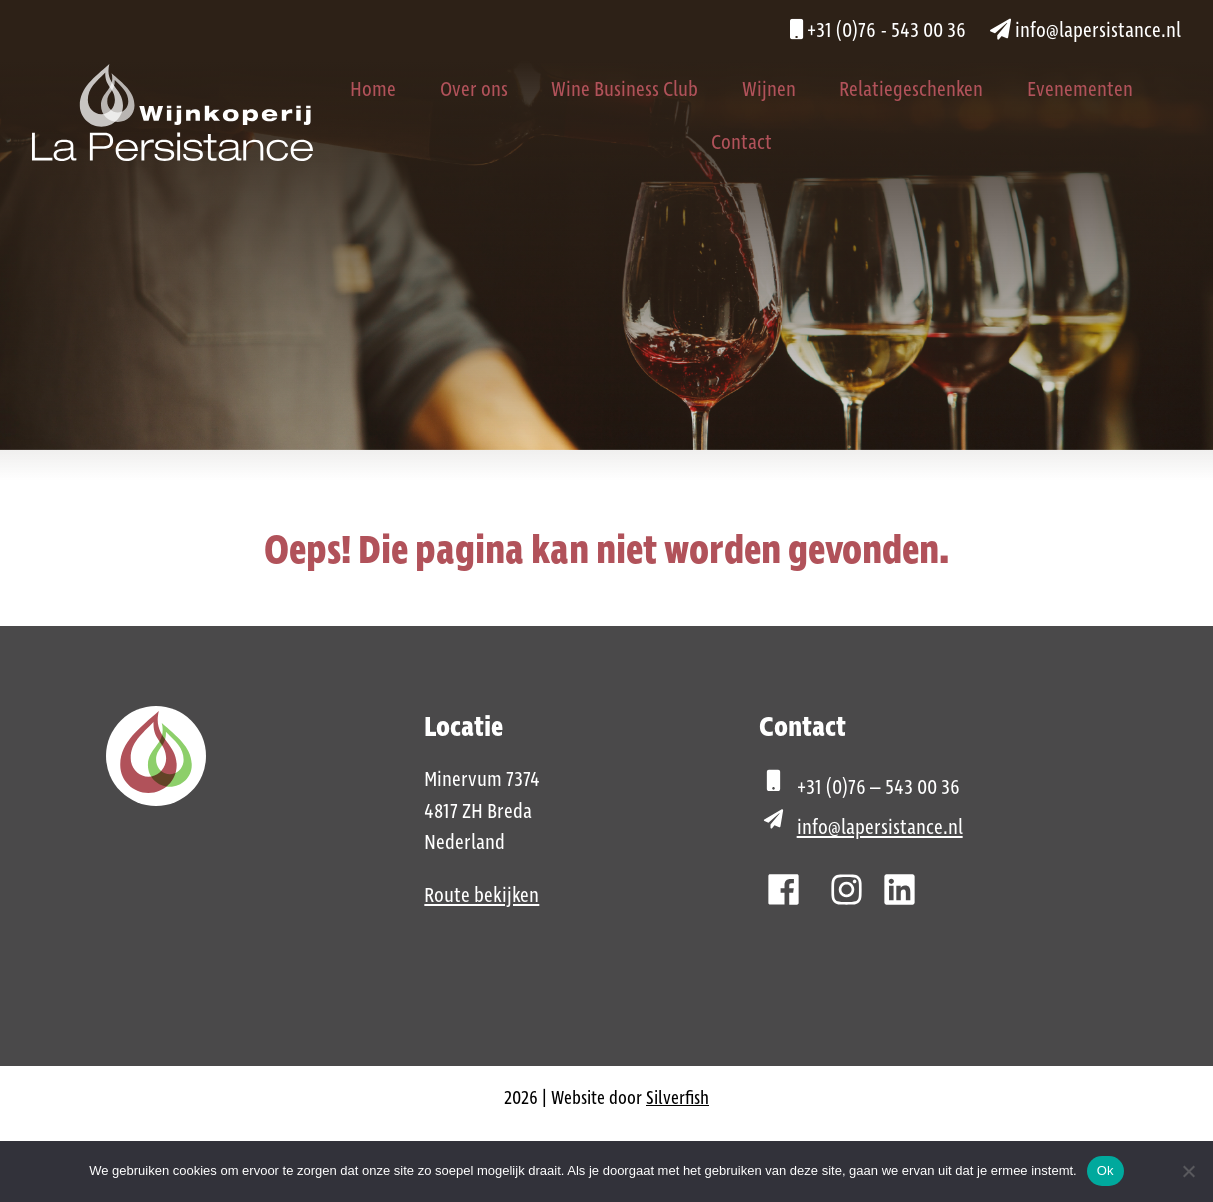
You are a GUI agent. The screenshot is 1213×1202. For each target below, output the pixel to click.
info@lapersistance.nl (1085, 31)
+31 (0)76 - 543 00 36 (878, 31)
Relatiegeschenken (911, 90)
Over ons (474, 90)
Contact (741, 143)
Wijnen (769, 90)
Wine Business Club (624, 90)
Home (373, 90)
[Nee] (1188, 1171)
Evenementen (1080, 90)
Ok (1105, 1170)
